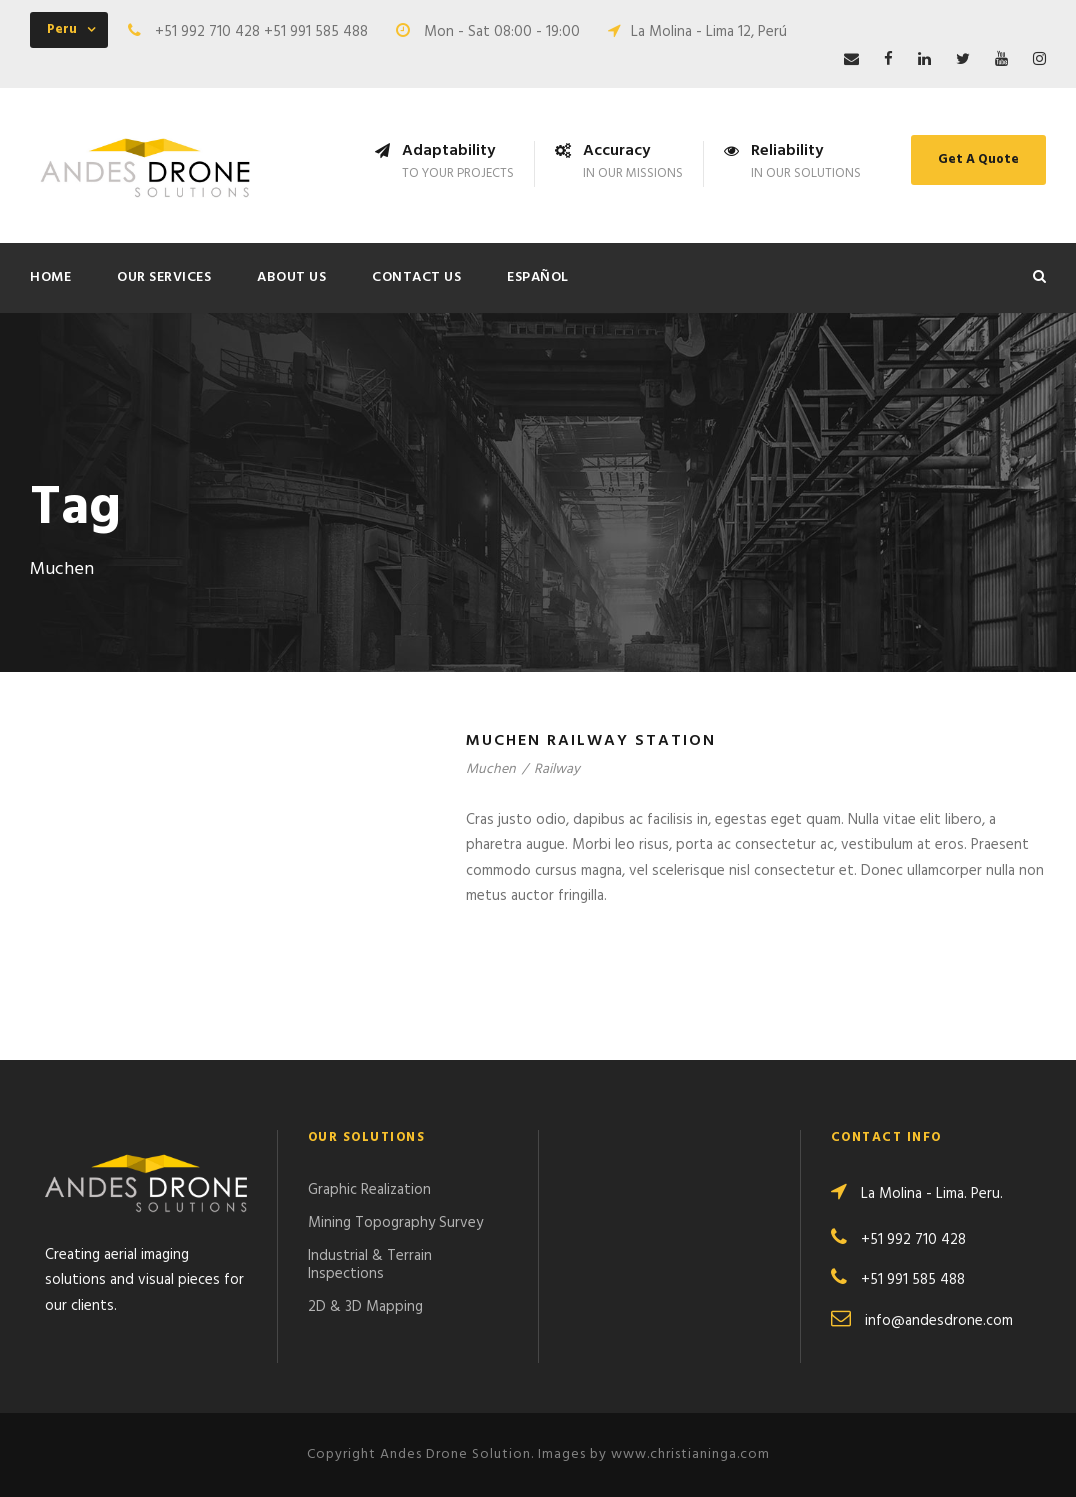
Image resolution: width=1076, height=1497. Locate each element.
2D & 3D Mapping (365, 1307)
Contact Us (416, 277)
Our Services (164, 277)
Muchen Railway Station (591, 741)
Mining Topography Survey (395, 1223)
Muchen (491, 769)
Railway (557, 769)
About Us (291, 277)
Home (50, 277)
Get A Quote (978, 159)
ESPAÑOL (538, 277)
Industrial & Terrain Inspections (370, 1265)
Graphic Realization (369, 1190)
